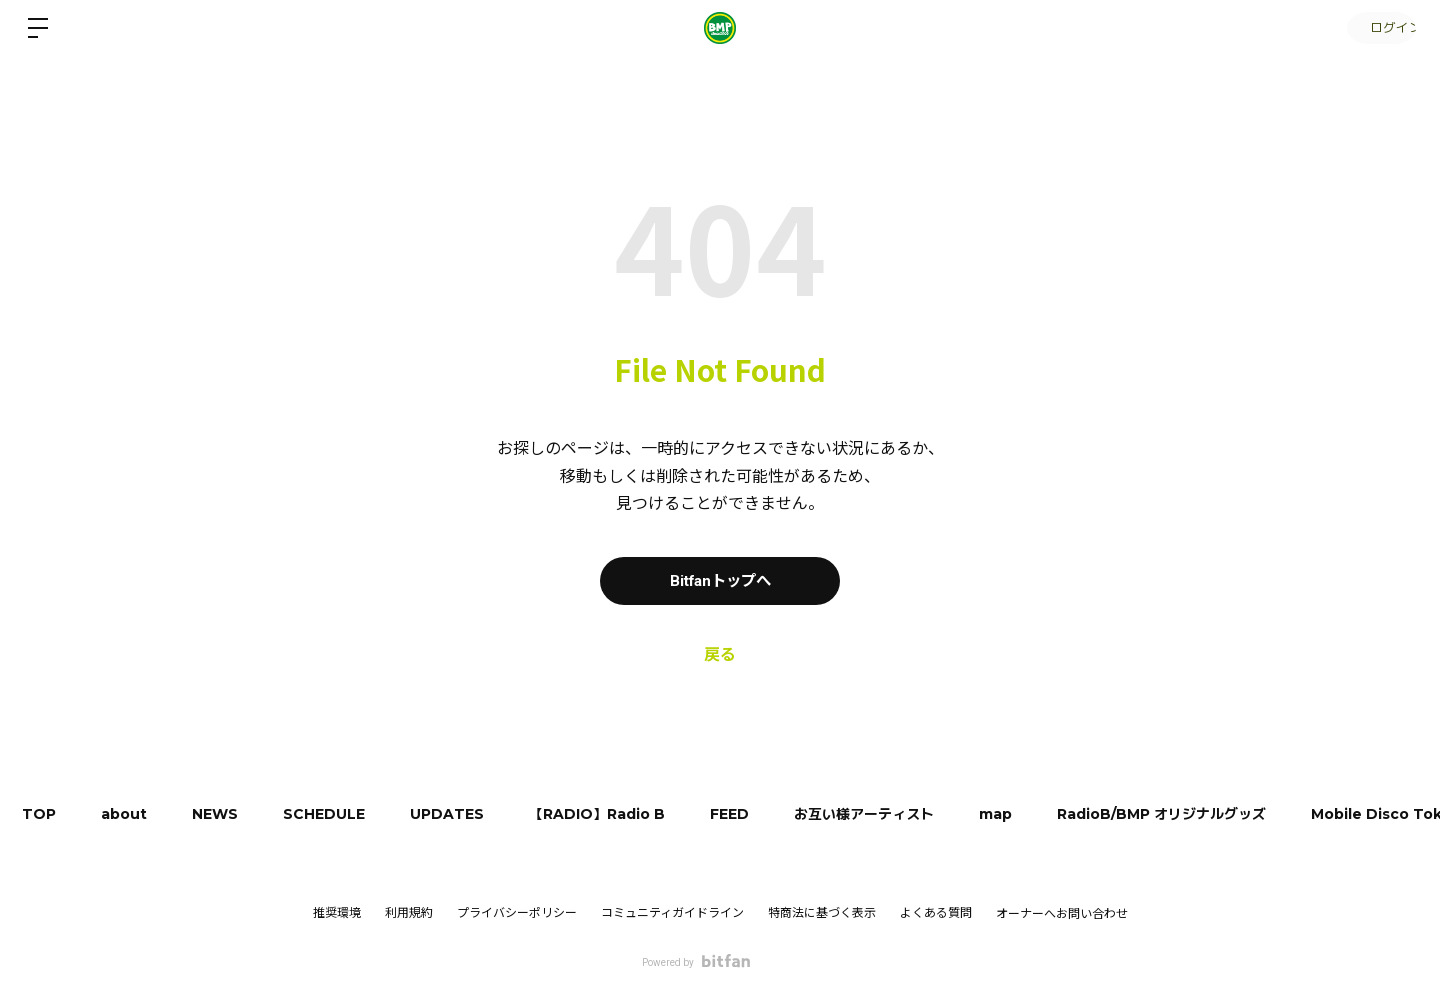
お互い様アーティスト (902, 814)
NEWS (228, 814)
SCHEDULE (342, 814)
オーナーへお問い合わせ (1062, 914)
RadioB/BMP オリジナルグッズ (1209, 814)
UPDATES (470, 814)
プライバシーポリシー (517, 913)
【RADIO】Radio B (625, 814)
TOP (42, 814)
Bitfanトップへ (720, 580)
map (1038, 814)
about (132, 814)
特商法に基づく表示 (822, 913)
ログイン (1380, 27)
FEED (762, 814)
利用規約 (409, 913)
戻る (720, 654)
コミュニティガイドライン (672, 913)
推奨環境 (337, 913)
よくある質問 (936, 913)
